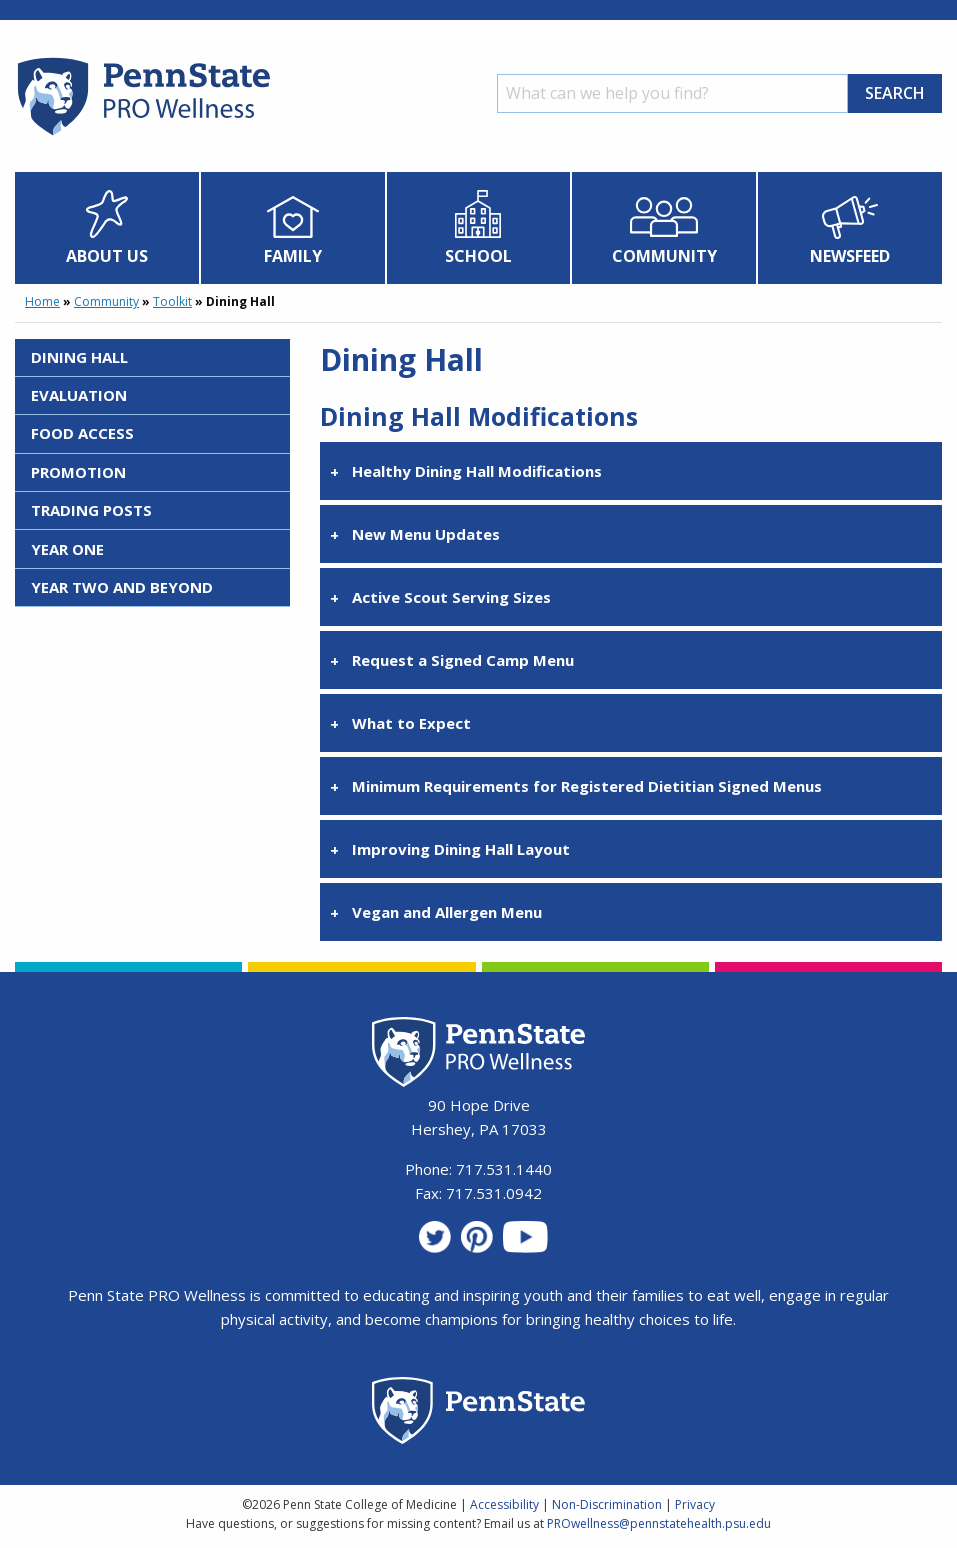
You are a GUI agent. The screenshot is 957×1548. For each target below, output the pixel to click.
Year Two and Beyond (122, 587)
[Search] (672, 93)
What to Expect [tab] (411, 723)
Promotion (78, 472)
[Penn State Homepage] (478, 1413)
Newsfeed (850, 256)
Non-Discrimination (607, 1504)
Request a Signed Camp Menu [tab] (463, 660)
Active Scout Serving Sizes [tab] (451, 597)
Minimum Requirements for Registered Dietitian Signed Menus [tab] (587, 786)
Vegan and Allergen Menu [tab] (447, 912)
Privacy (695, 1504)
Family (293, 256)
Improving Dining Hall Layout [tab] (461, 849)
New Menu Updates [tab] (426, 534)
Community (664, 256)
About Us (107, 256)
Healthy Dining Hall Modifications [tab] (477, 471)
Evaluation (79, 395)
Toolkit (172, 301)
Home (42, 301)
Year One (67, 549)
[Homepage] (142, 135)
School (478, 256)
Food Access (82, 433)
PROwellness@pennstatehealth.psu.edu (659, 1523)
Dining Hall (79, 357)
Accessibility (504, 1504)
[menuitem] (107, 228)
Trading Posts (91, 510)
